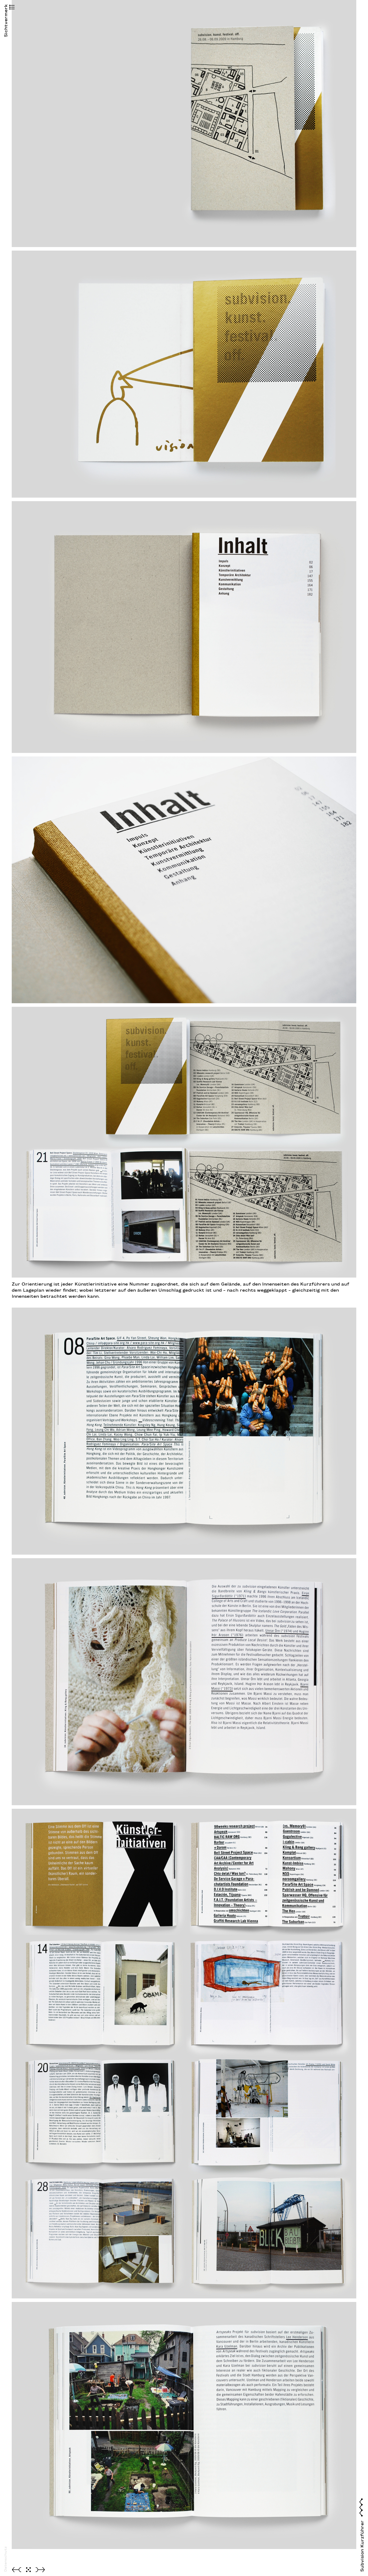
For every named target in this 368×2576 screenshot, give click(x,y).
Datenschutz (5, 2559)
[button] (5, 7)
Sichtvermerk (5, 29)
